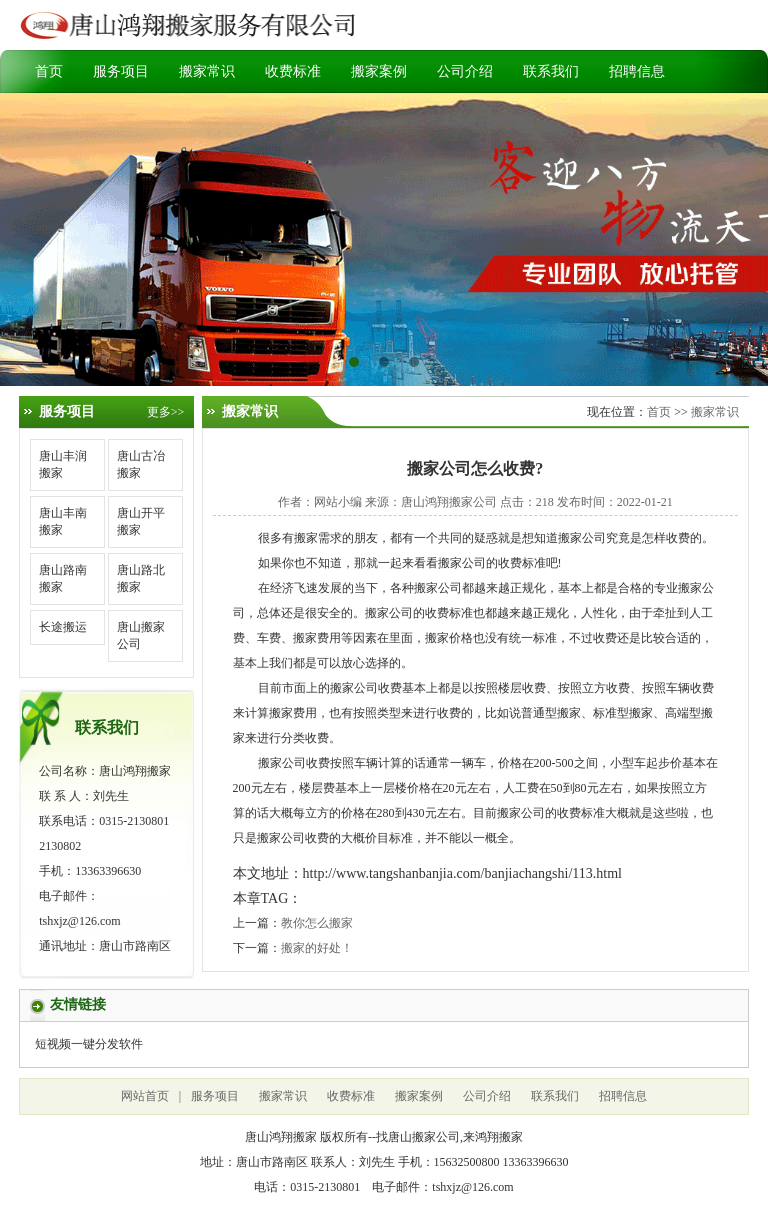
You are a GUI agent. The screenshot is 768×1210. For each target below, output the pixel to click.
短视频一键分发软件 (89, 1044)
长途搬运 (63, 627)
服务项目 (121, 71)
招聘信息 (637, 71)
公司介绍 (465, 71)
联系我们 (551, 71)
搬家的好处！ (317, 948)
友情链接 (78, 1004)
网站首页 (145, 1096)
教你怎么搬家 (317, 923)
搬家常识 (207, 71)
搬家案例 (379, 71)
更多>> (166, 412)
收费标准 (293, 71)
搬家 (306, 538)
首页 (49, 71)
